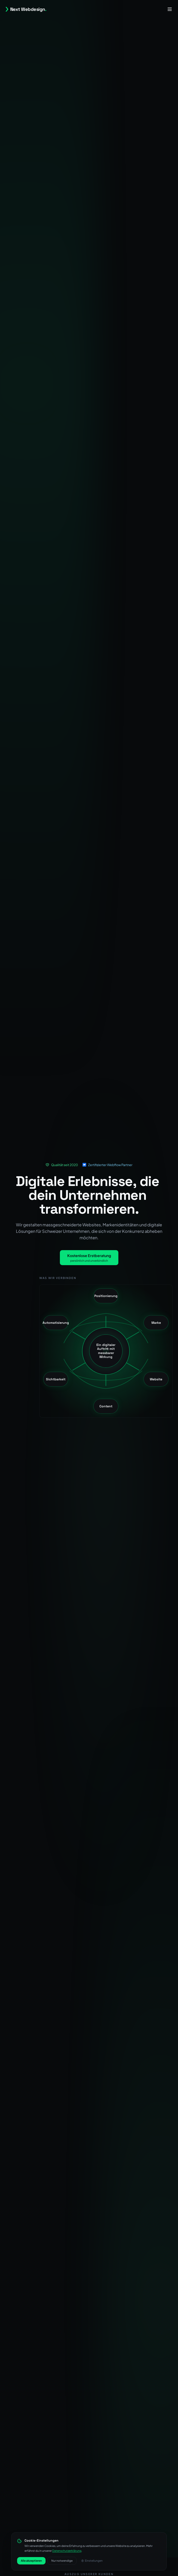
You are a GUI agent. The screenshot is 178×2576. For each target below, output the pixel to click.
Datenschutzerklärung (66, 2550)
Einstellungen (92, 2560)
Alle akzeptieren (31, 2560)
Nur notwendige (62, 2560)
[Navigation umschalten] (169, 9)
